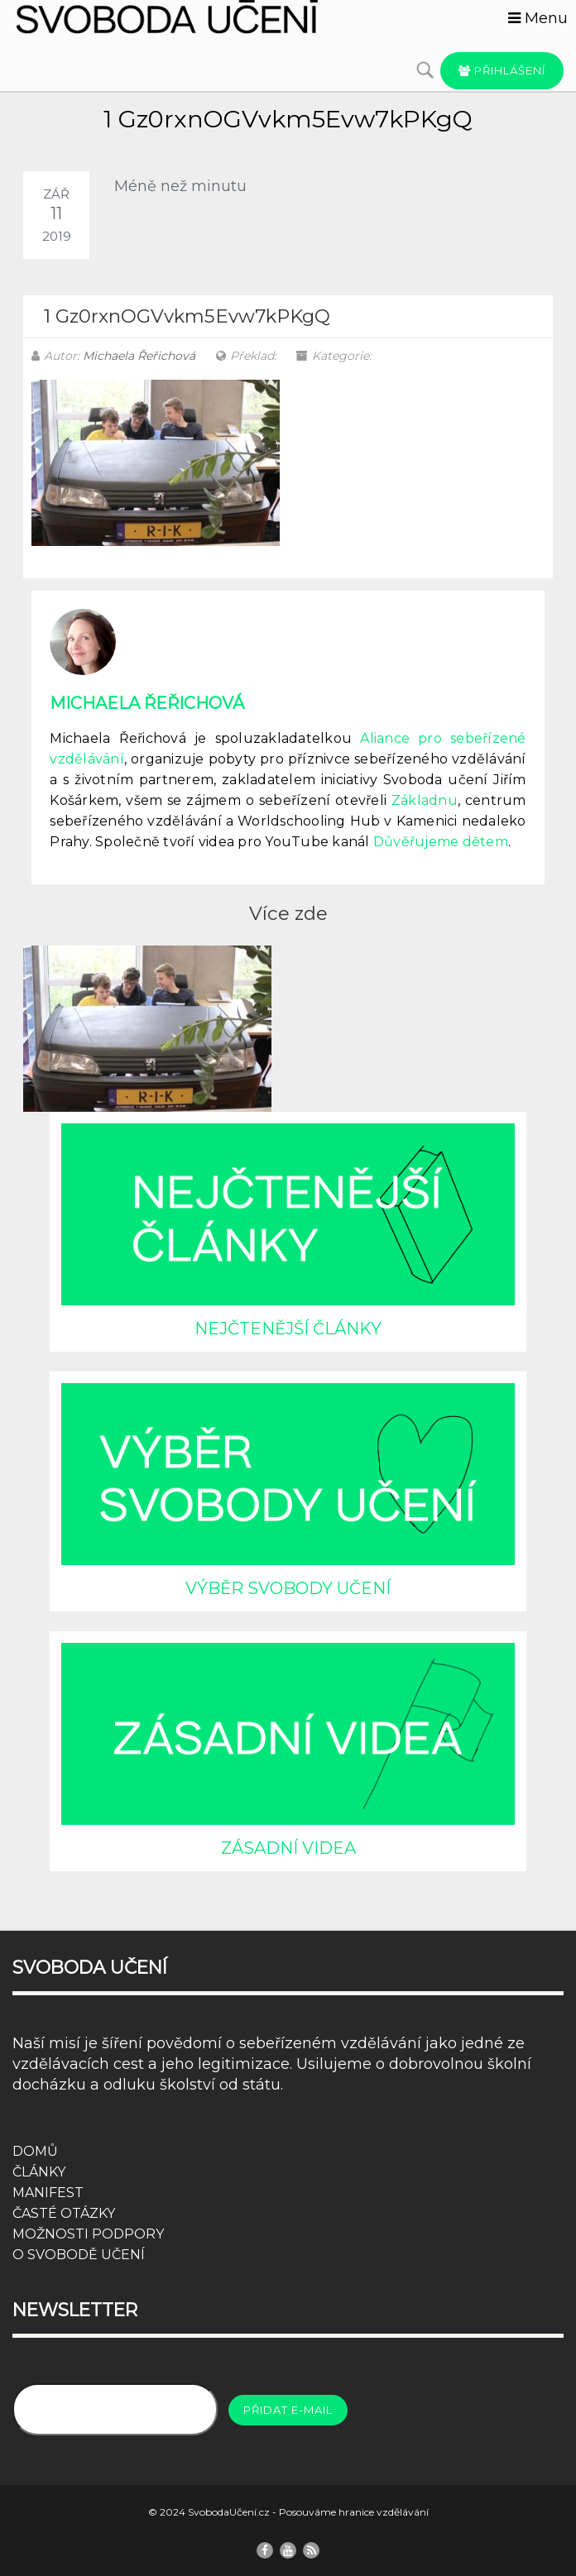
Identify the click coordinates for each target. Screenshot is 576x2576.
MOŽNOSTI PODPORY (88, 2234)
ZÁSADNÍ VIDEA (288, 1848)
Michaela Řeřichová (139, 355)
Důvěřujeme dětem (440, 842)
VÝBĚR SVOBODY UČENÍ (288, 1588)
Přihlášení (501, 70)
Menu (538, 18)
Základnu (424, 800)
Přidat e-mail (288, 2409)
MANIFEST (48, 2192)
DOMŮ (35, 2151)
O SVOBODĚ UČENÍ (78, 2254)
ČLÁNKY (38, 2172)
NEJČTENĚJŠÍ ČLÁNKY (288, 1328)
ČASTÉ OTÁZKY (63, 2213)
